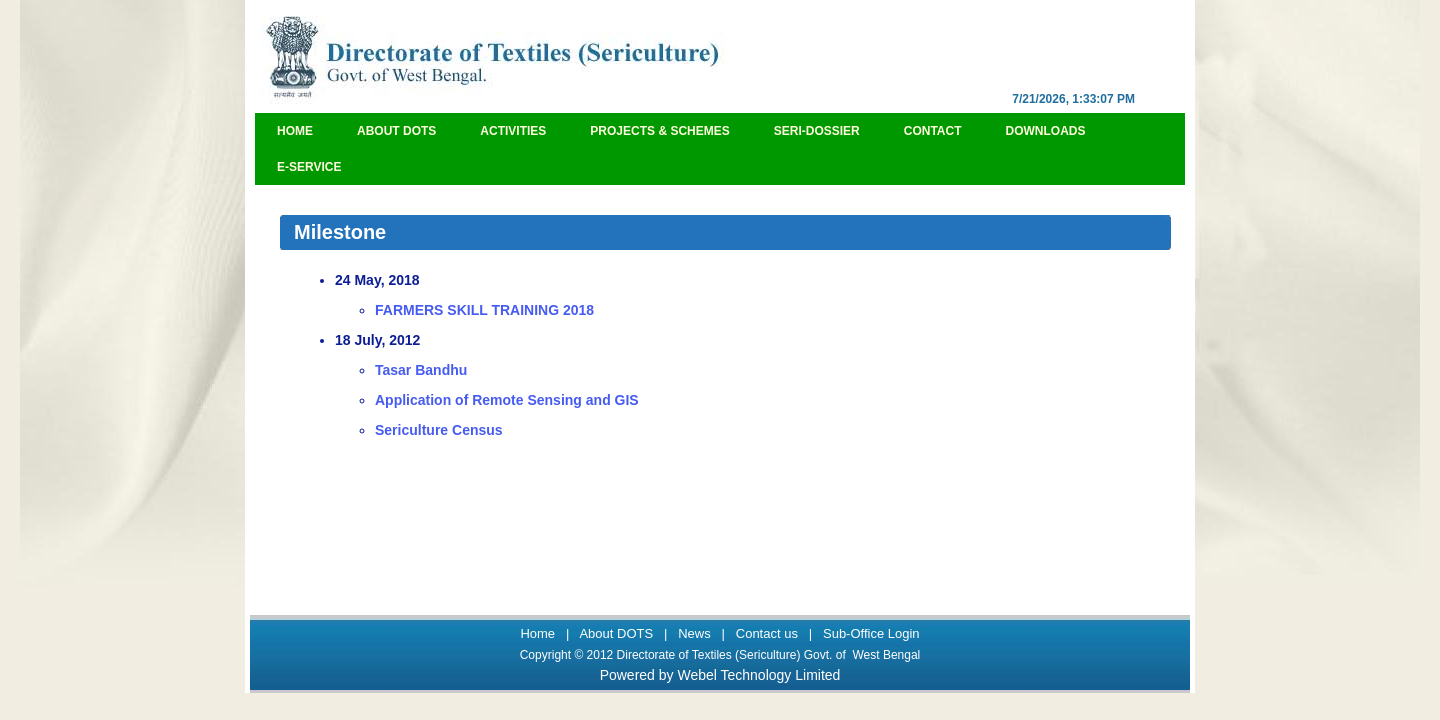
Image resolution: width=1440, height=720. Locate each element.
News (694, 633)
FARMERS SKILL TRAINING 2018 (484, 310)
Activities (513, 131)
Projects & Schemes (659, 131)
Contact (933, 131)
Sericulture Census (439, 430)
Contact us (767, 633)
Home (295, 131)
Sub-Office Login (871, 633)
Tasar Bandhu (421, 370)
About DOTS (396, 131)
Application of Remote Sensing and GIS (507, 400)
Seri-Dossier (817, 131)
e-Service (309, 167)
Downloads (1046, 131)
